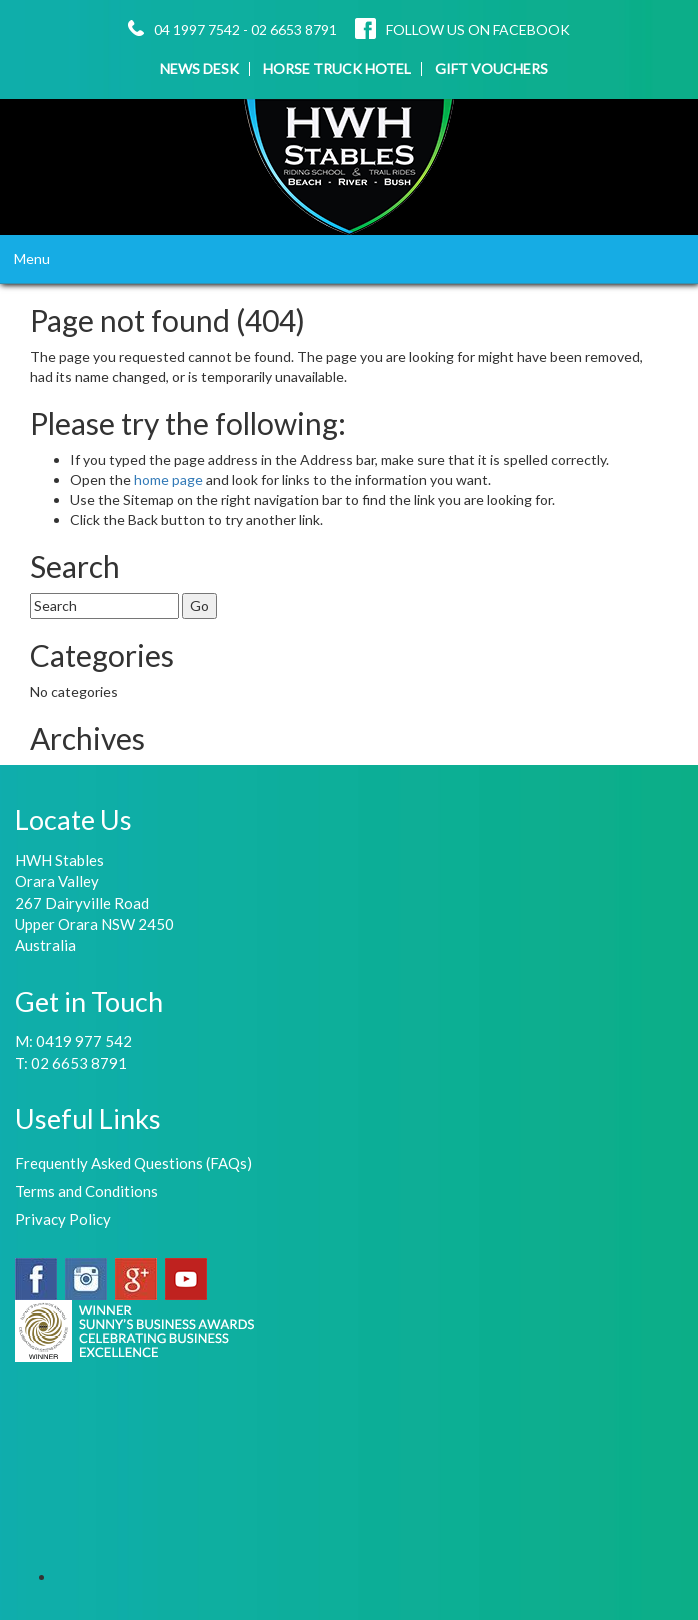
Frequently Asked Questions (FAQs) (133, 1163)
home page (170, 479)
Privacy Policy (63, 1219)
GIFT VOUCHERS (491, 69)
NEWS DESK (199, 69)
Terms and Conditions (86, 1191)
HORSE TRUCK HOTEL (337, 69)
